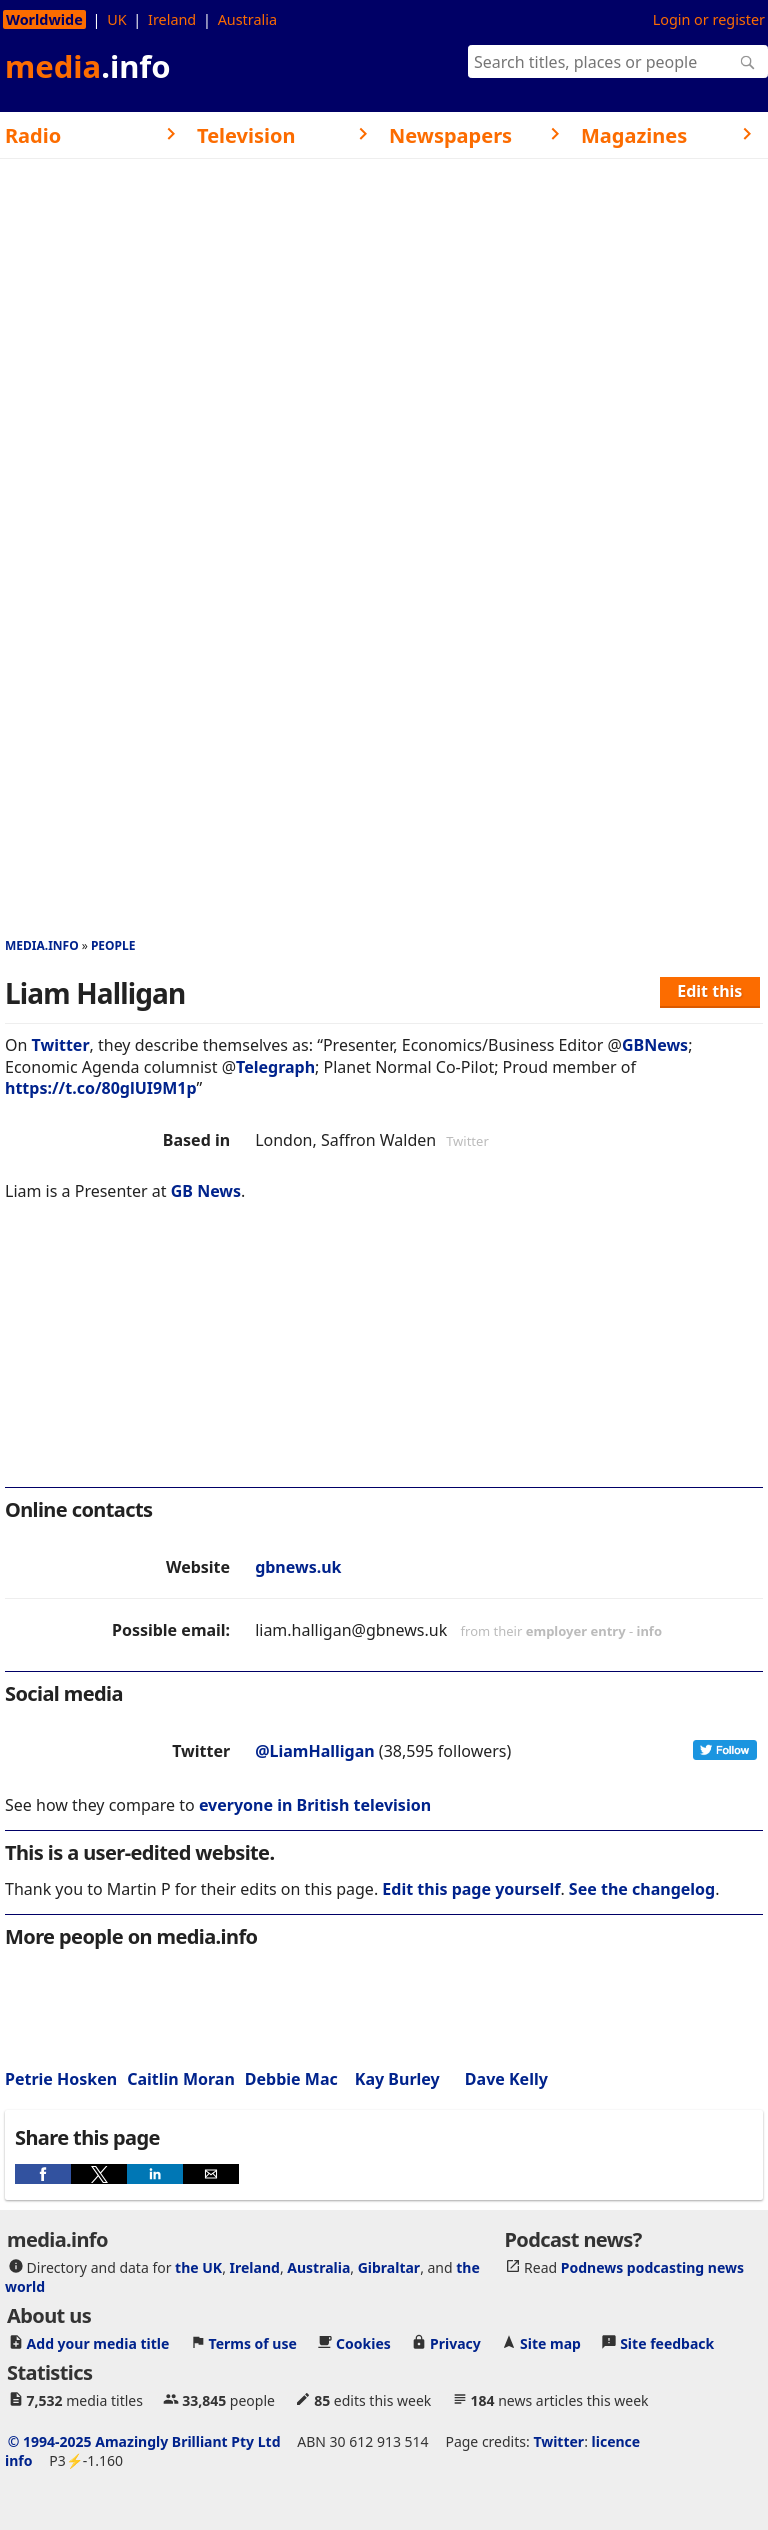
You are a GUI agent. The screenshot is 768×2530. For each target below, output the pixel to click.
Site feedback (667, 2343)
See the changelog (642, 1889)
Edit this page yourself (471, 1889)
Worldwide (44, 19)
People (113, 945)
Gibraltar (389, 2267)
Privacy (455, 2343)
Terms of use (253, 2343)
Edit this (709, 991)
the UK (198, 2267)
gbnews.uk (298, 1567)
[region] (384, 1358)
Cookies (363, 2343)
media (88, 66)
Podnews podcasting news (652, 2267)
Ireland (172, 19)
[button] (43, 2174)
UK (116, 19)
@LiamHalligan (315, 1751)
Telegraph (275, 1067)
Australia (247, 19)
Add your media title (98, 2343)
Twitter (61, 1045)
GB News (206, 1191)
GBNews (655, 1045)
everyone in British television (315, 1805)
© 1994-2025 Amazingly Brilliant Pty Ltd (144, 2441)
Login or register (709, 19)
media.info (42, 945)
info (650, 1631)
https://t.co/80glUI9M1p (101, 1088)
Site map (550, 2343)
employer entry (576, 1631)
